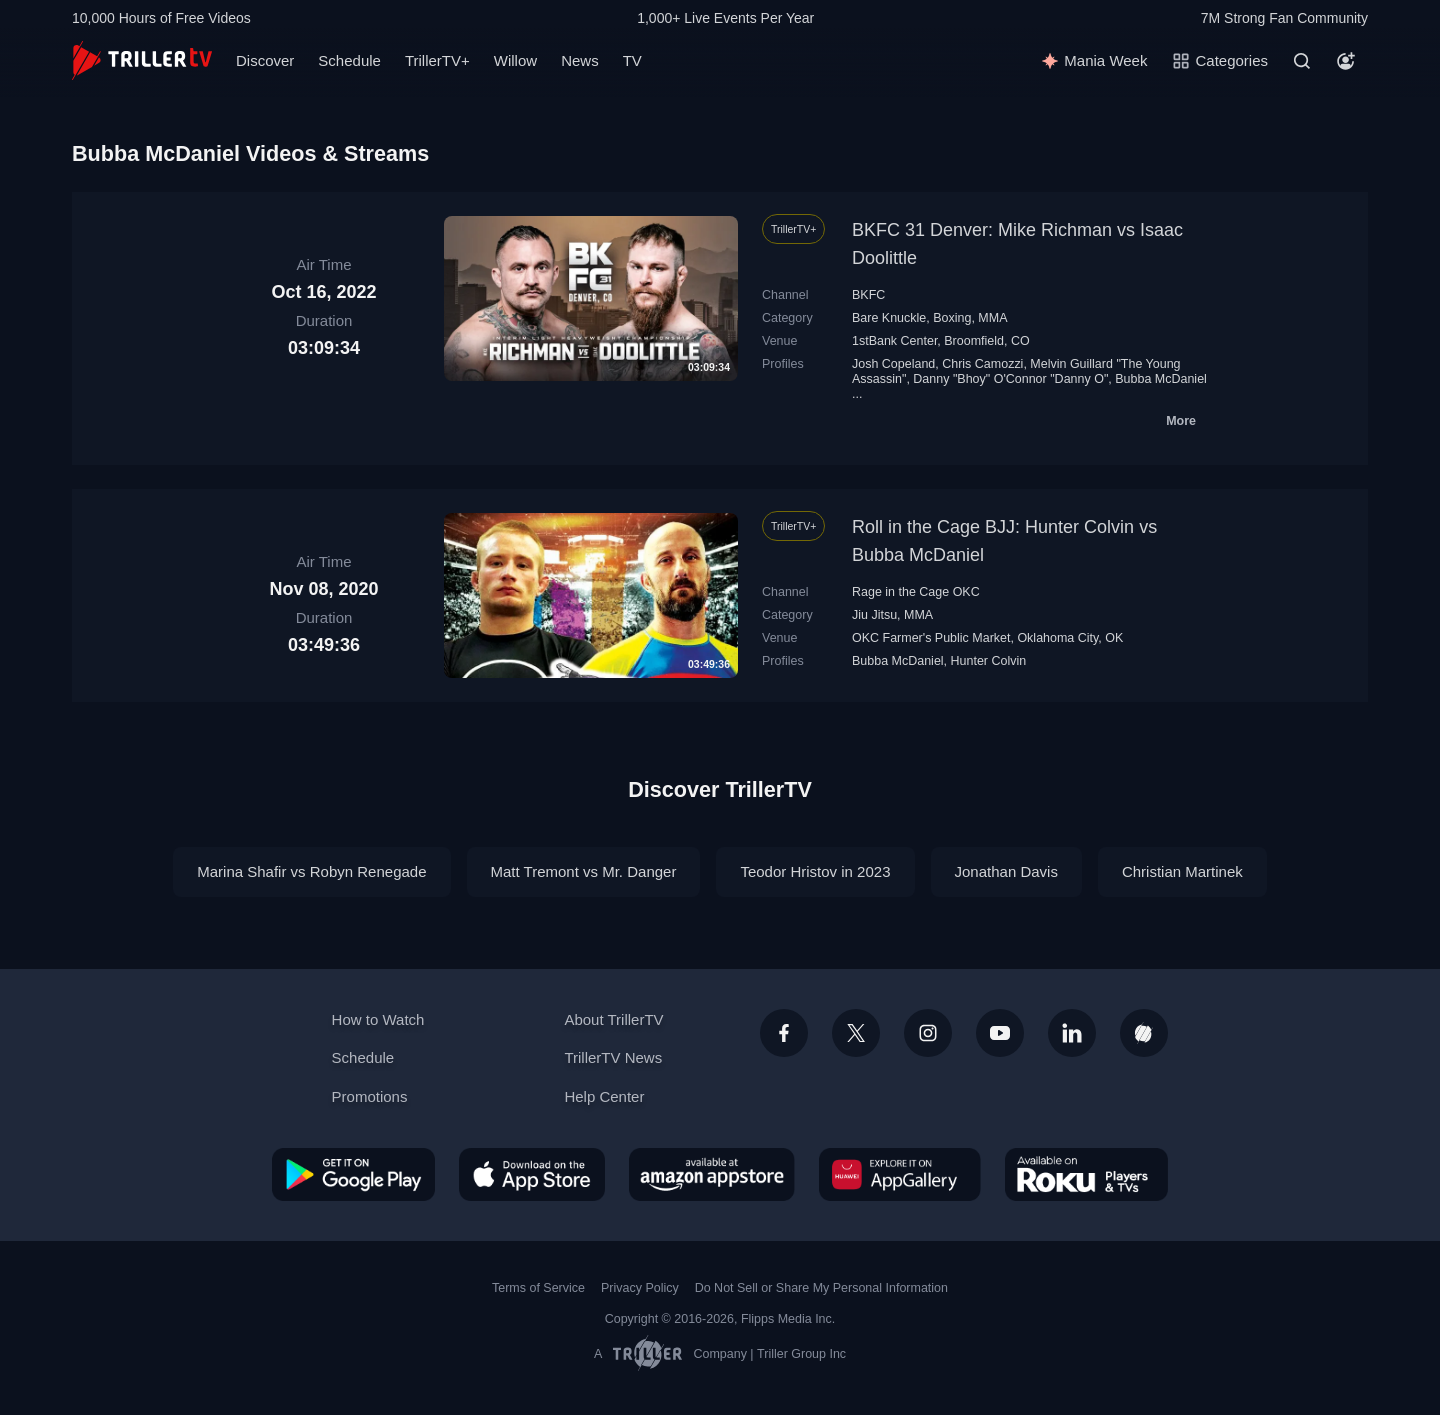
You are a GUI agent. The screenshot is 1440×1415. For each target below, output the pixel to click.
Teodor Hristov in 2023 (815, 871)
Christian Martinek (1182, 871)
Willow (515, 60)
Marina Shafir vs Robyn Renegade (311, 871)
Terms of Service (538, 1288)
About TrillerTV (613, 1019)
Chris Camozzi (982, 364)
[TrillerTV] (142, 60)
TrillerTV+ (437, 60)
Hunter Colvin (989, 661)
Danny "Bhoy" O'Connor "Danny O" (1010, 379)
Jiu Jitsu (874, 615)
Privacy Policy (640, 1288)
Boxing (952, 318)
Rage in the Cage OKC (916, 592)
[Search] (1302, 61)
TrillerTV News (613, 1057)
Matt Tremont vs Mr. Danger (584, 871)
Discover (265, 60)
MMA (992, 318)
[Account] (1346, 61)
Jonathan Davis (1006, 871)
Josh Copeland (893, 364)
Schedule (349, 60)
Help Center (604, 1096)
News (580, 60)
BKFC (868, 295)
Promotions (370, 1096)
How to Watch (378, 1019)
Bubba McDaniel (1161, 379)
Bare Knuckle (889, 318)
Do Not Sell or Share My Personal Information (821, 1288)
